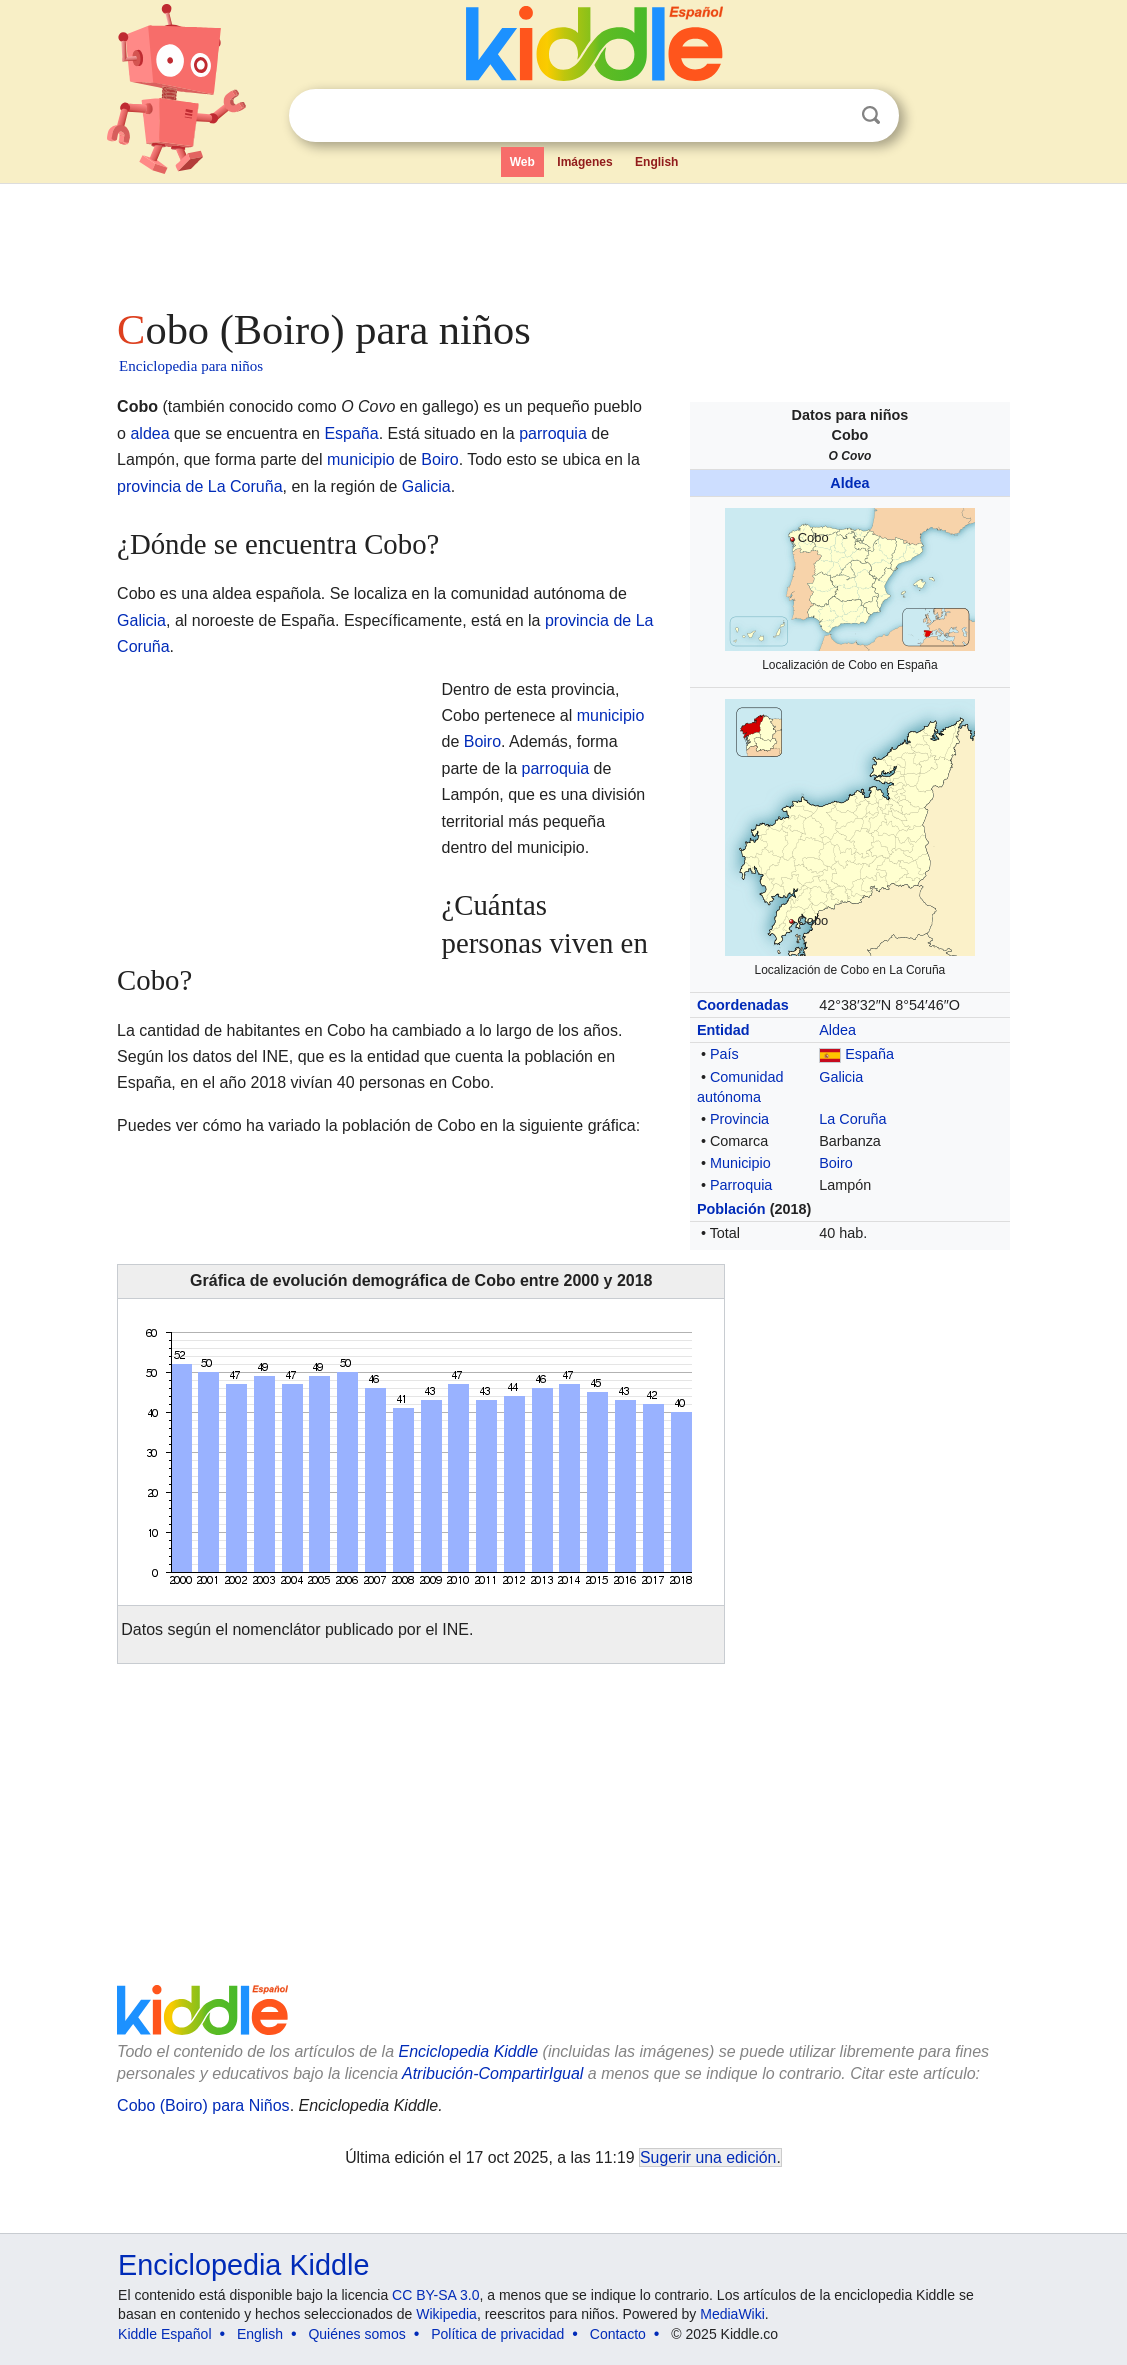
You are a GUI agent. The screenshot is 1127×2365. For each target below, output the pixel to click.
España (869, 1054)
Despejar (830, 116)
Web (522, 162)
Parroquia (741, 1185)
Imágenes (584, 162)
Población (731, 1209)
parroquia (553, 433)
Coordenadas (743, 1005)
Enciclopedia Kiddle (468, 2051)
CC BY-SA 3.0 (435, 2295)
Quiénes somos (356, 2334)
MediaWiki (732, 2314)
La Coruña (852, 1119)
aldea (149, 433)
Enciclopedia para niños (191, 366)
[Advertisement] (562, 240)
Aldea (849, 483)
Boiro (836, 1163)
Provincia (739, 1119)
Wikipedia (446, 2314)
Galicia (841, 1077)
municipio (361, 459)
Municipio (740, 1163)
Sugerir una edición (708, 2157)
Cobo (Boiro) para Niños (203, 2105)
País (724, 1054)
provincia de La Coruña (199, 486)
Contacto (618, 2334)
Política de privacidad (497, 2334)
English (656, 162)
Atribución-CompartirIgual (492, 2073)
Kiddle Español (164, 2334)
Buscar (871, 115)
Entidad (723, 1030)
